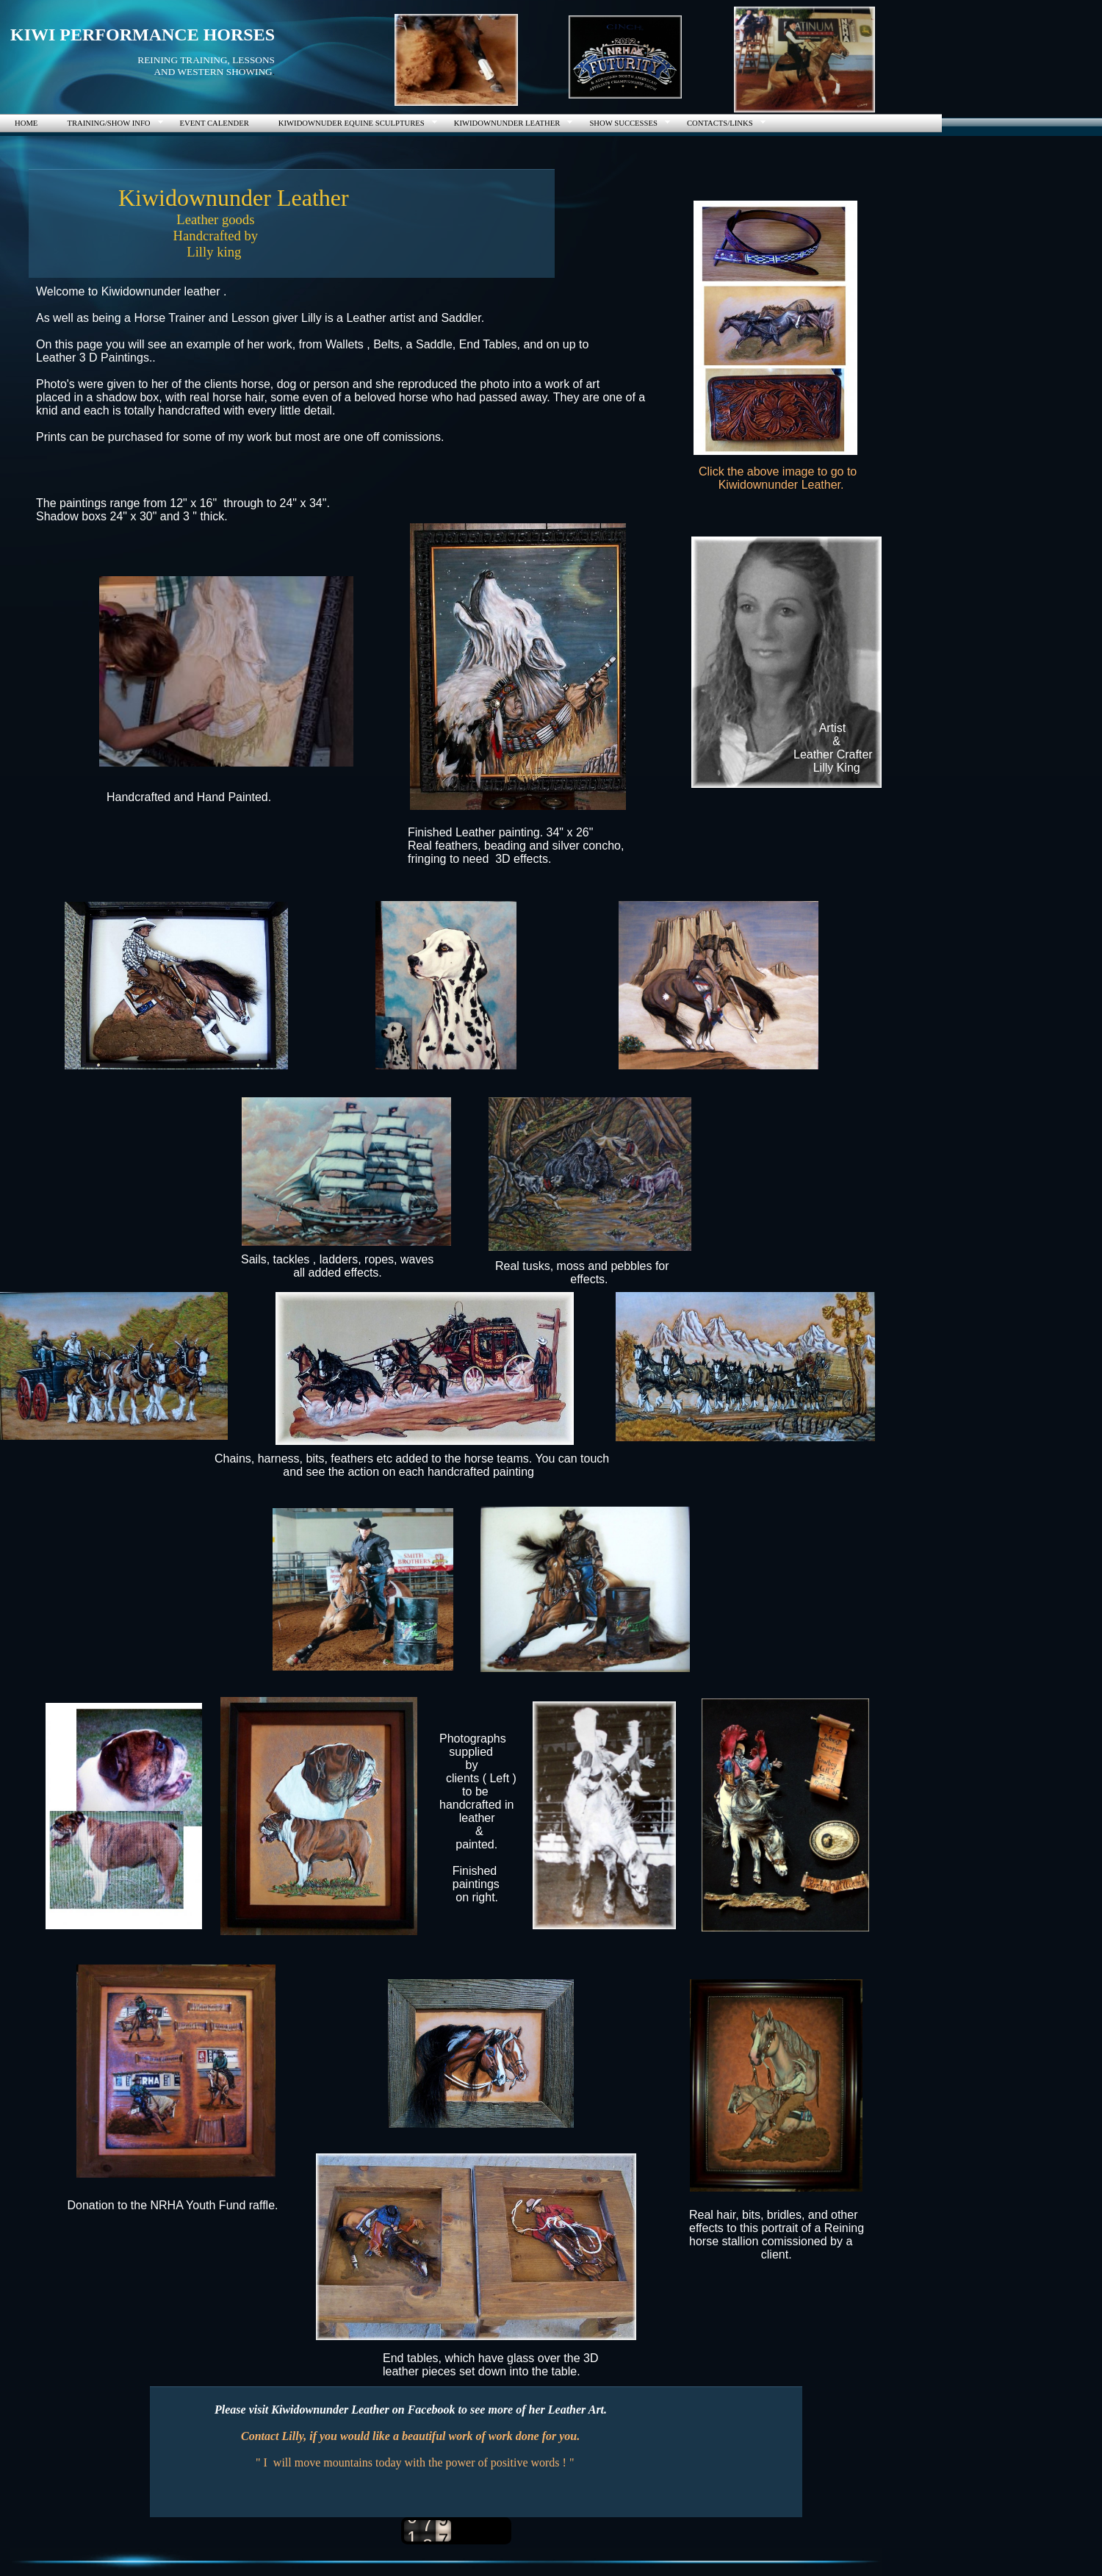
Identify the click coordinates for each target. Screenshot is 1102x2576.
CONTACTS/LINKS (720, 123)
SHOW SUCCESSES (623, 123)
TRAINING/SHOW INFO (108, 123)
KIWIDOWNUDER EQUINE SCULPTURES (351, 123)
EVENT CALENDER (214, 123)
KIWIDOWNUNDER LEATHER (507, 123)
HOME (26, 123)
